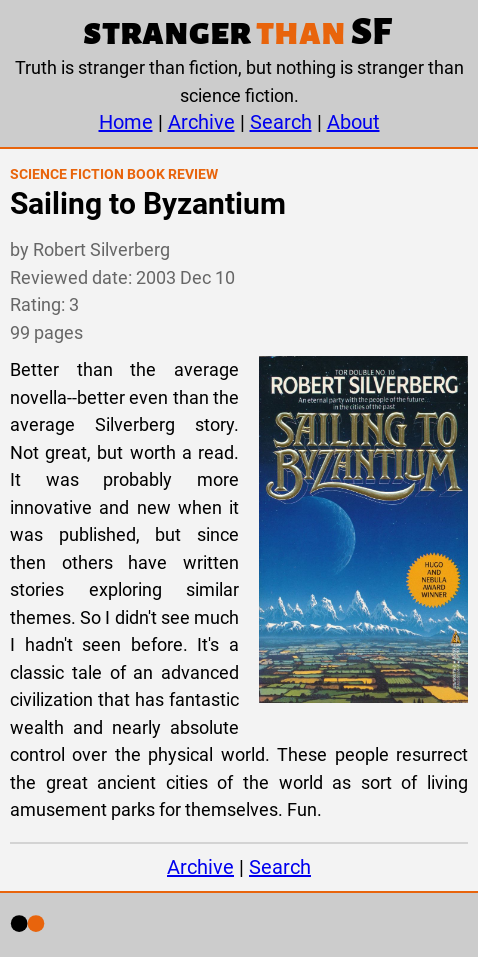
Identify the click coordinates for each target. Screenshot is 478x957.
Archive (201, 122)
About (353, 122)
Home (126, 122)
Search (281, 122)
